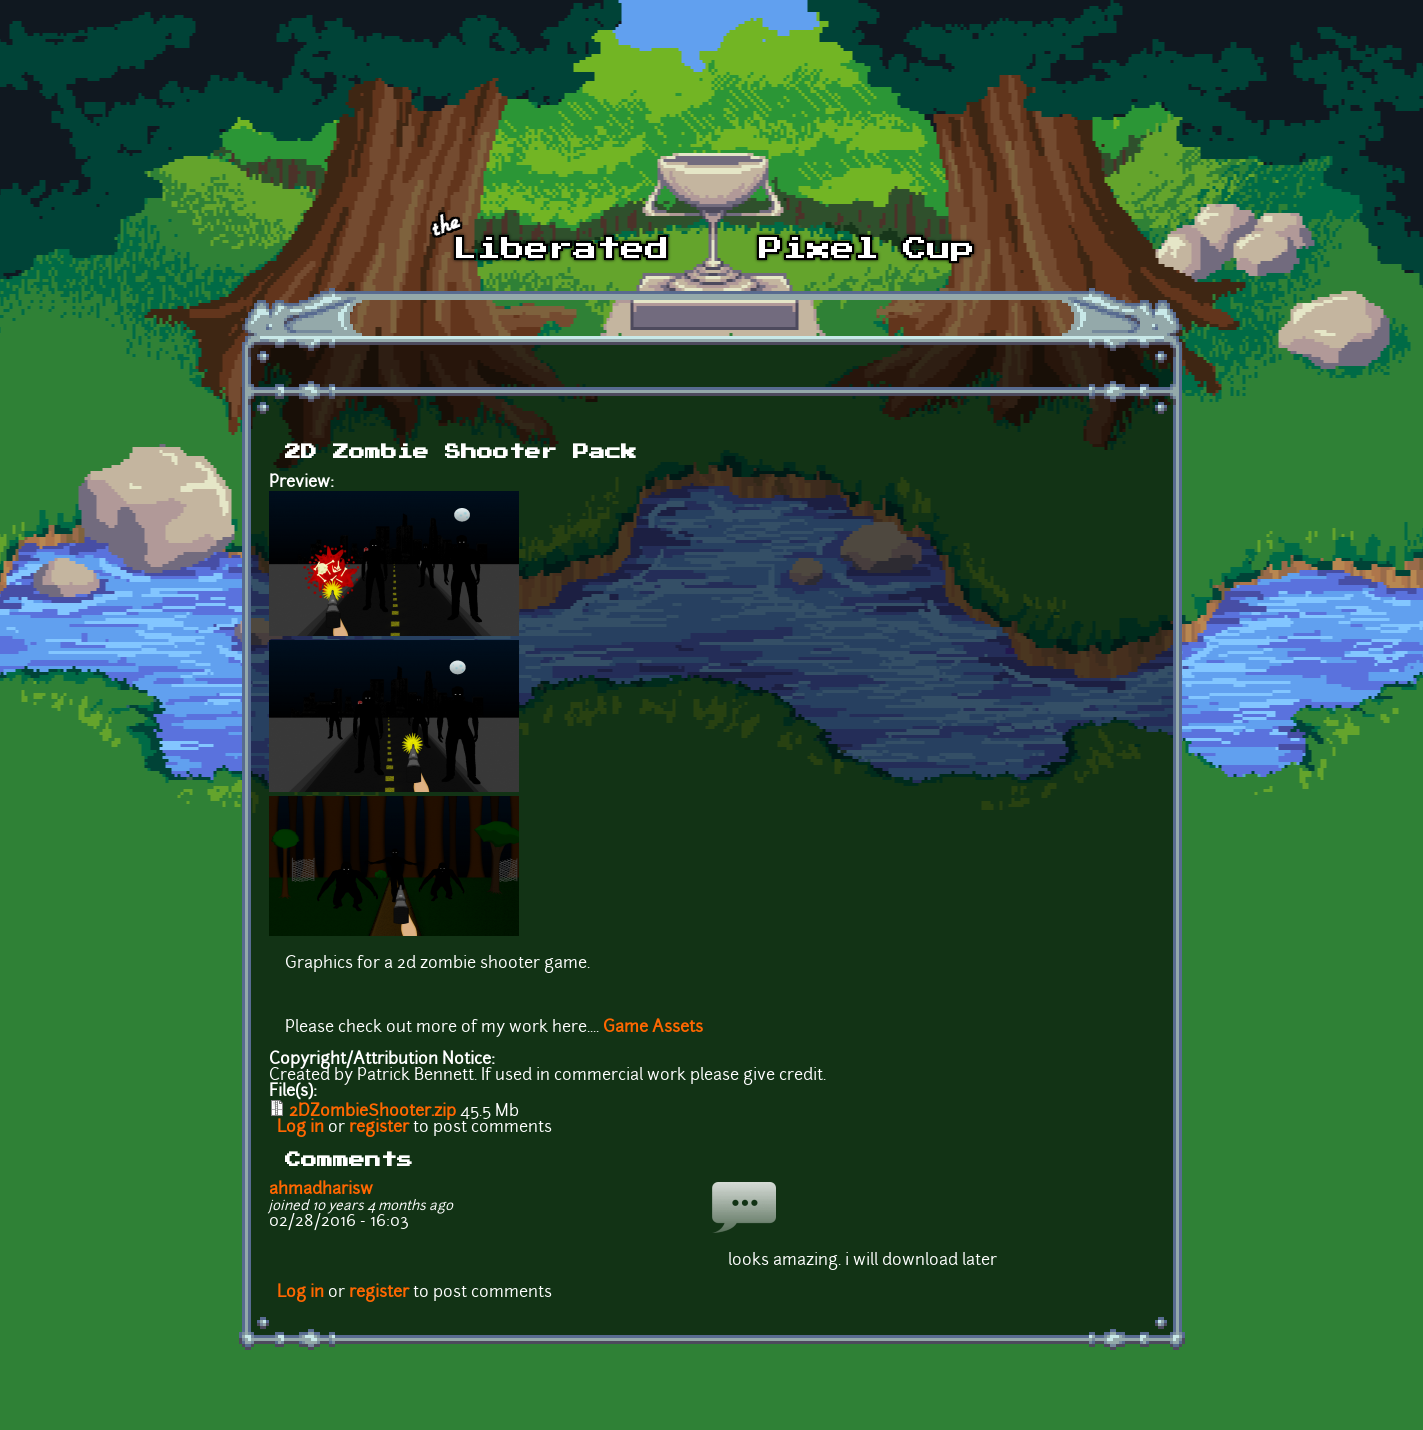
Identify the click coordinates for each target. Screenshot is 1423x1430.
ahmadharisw (321, 1190)
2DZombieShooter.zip (372, 1112)
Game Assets (653, 1028)
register (379, 1128)
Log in (300, 1128)
